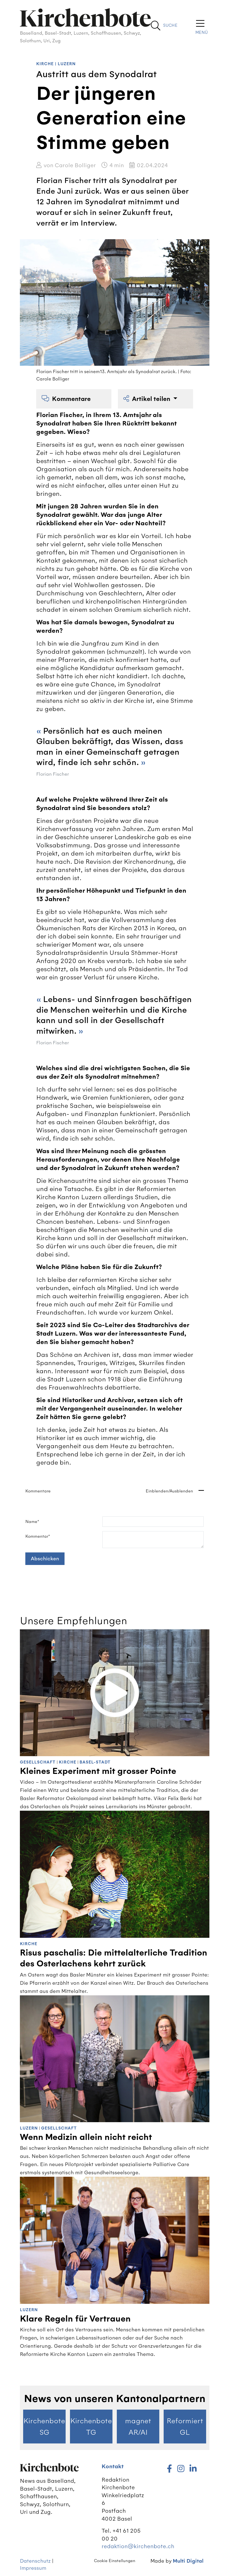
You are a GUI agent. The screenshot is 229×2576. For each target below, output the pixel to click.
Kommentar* (37, 1536)
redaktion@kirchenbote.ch (138, 2546)
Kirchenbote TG (91, 2426)
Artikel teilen (147, 399)
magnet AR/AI (138, 2426)
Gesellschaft (38, 1762)
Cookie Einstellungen (114, 2560)
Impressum (33, 2568)
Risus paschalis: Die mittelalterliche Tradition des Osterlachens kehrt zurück (113, 1958)
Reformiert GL (185, 2426)
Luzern (67, 64)
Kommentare (66, 399)
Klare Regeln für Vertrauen (75, 2318)
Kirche (45, 64)
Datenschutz (35, 2561)
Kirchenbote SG (44, 2426)
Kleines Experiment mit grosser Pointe (98, 1771)
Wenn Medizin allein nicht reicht (86, 2137)
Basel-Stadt (95, 1762)
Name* (32, 1521)
